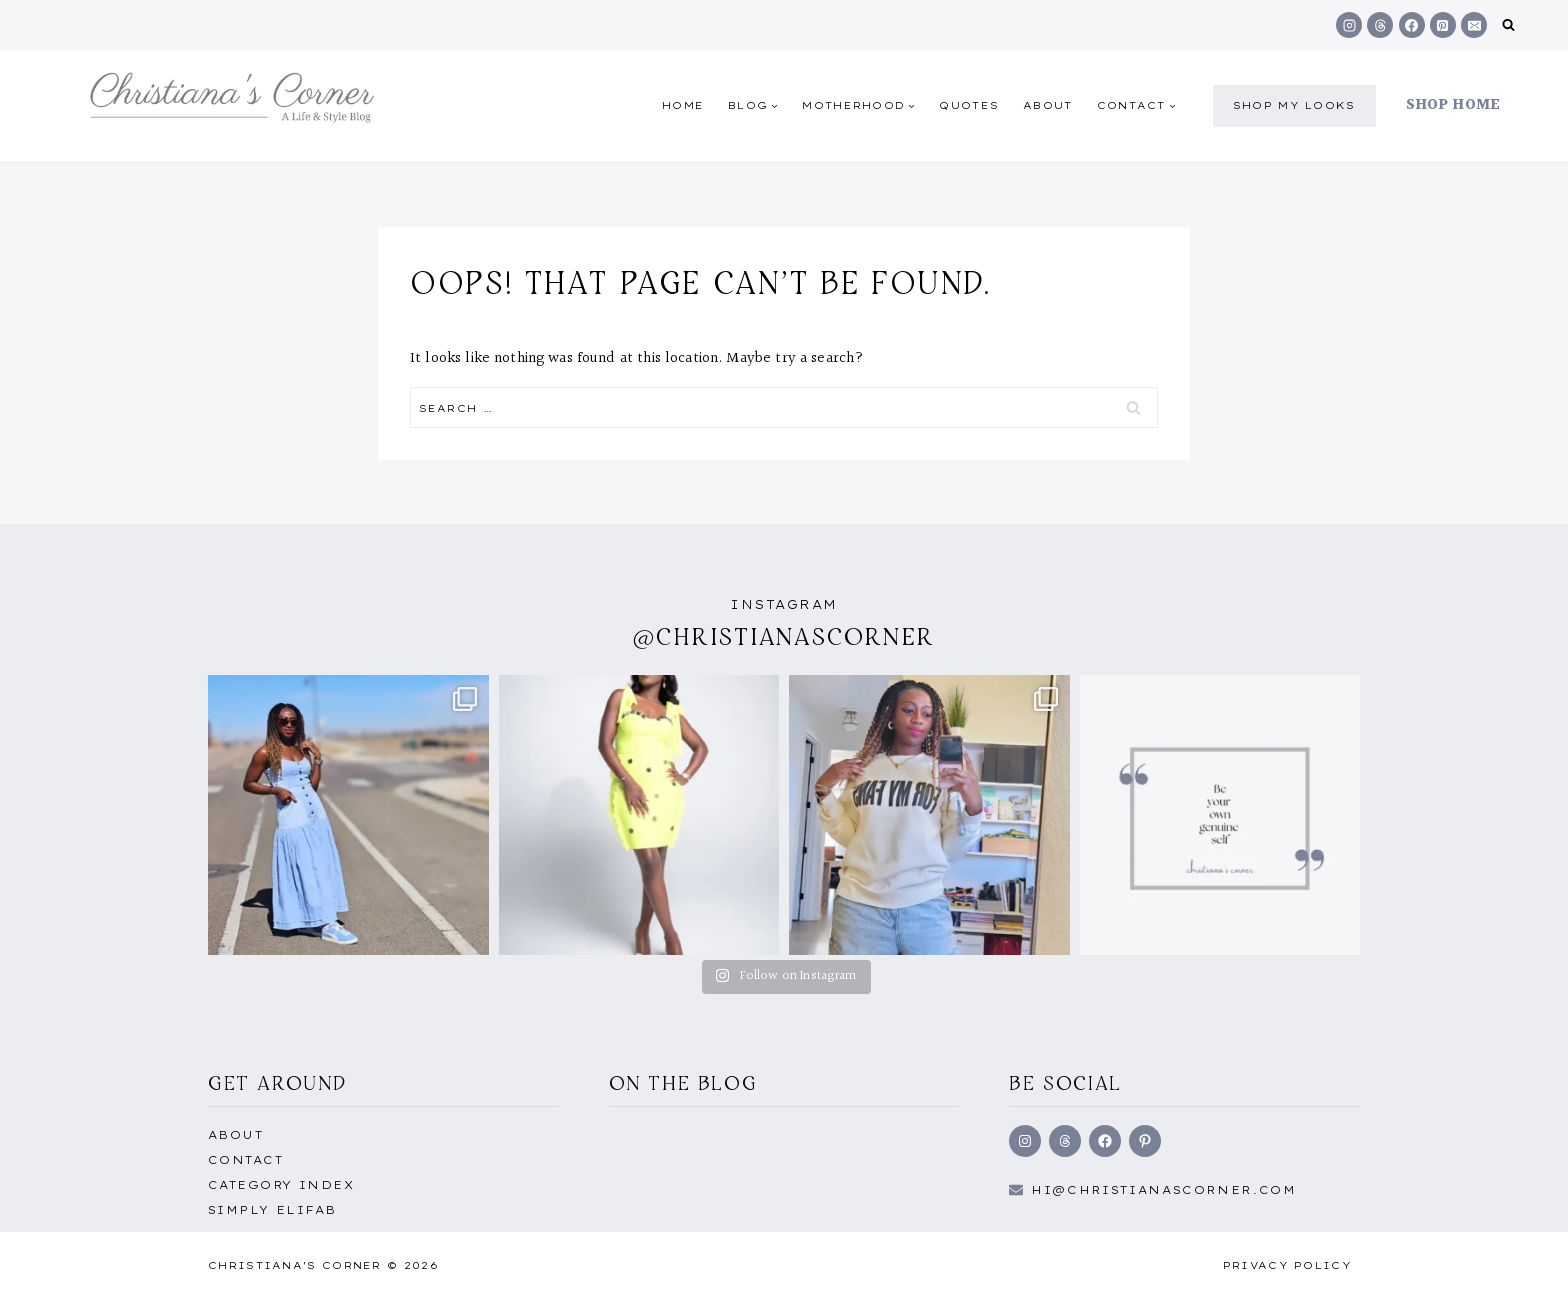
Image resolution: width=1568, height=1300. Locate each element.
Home (683, 105)
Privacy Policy (1287, 1265)
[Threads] (1380, 25)
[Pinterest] (1443, 25)
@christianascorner (784, 636)
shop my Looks (1294, 105)
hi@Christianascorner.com (1164, 1190)
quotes (969, 105)
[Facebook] (1412, 25)
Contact (245, 1160)
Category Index (281, 1185)
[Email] (1474, 25)
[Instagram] (1349, 25)
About (1048, 105)
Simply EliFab (272, 1210)
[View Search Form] (1508, 25)
